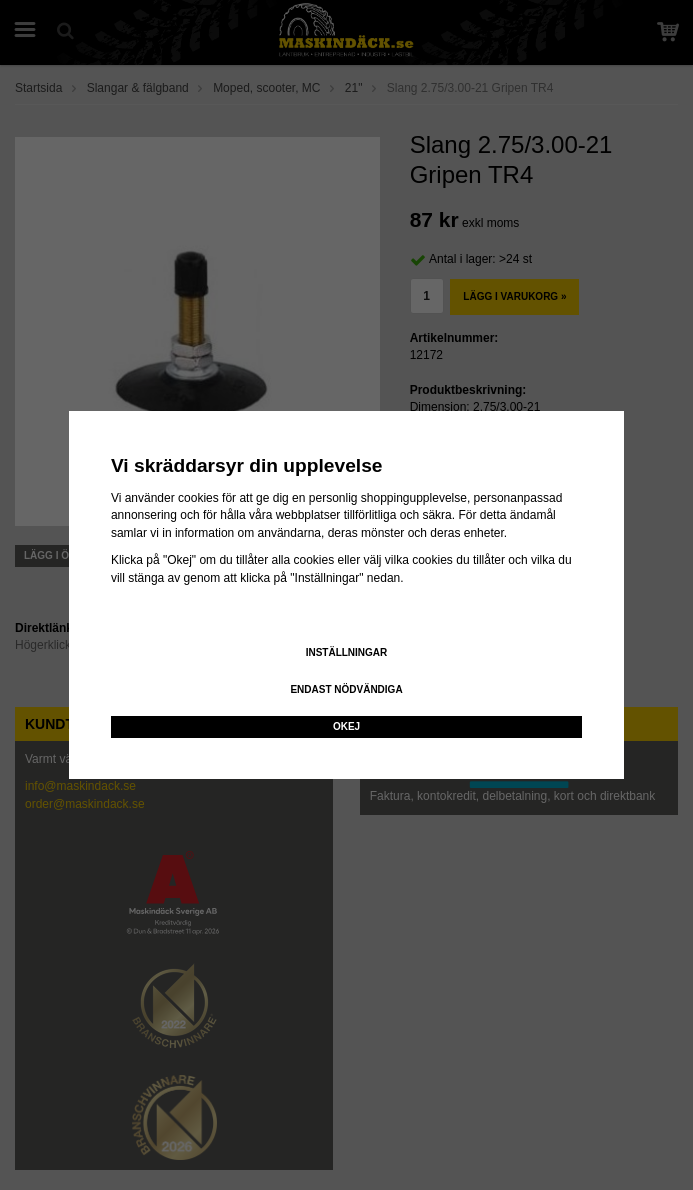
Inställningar (347, 652)
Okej (346, 726)
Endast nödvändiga (346, 689)
